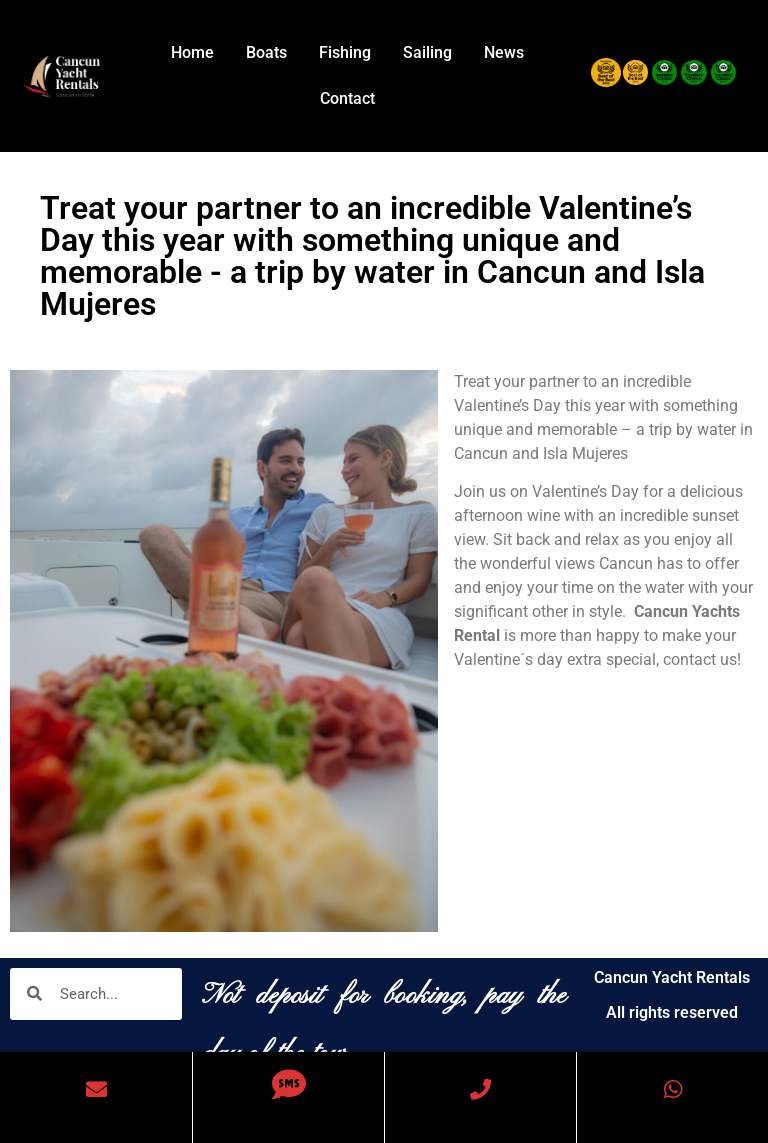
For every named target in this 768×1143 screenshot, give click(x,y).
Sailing (427, 52)
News (504, 52)
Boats (266, 52)
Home (192, 52)
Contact (347, 98)
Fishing (345, 52)
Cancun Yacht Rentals (672, 977)
